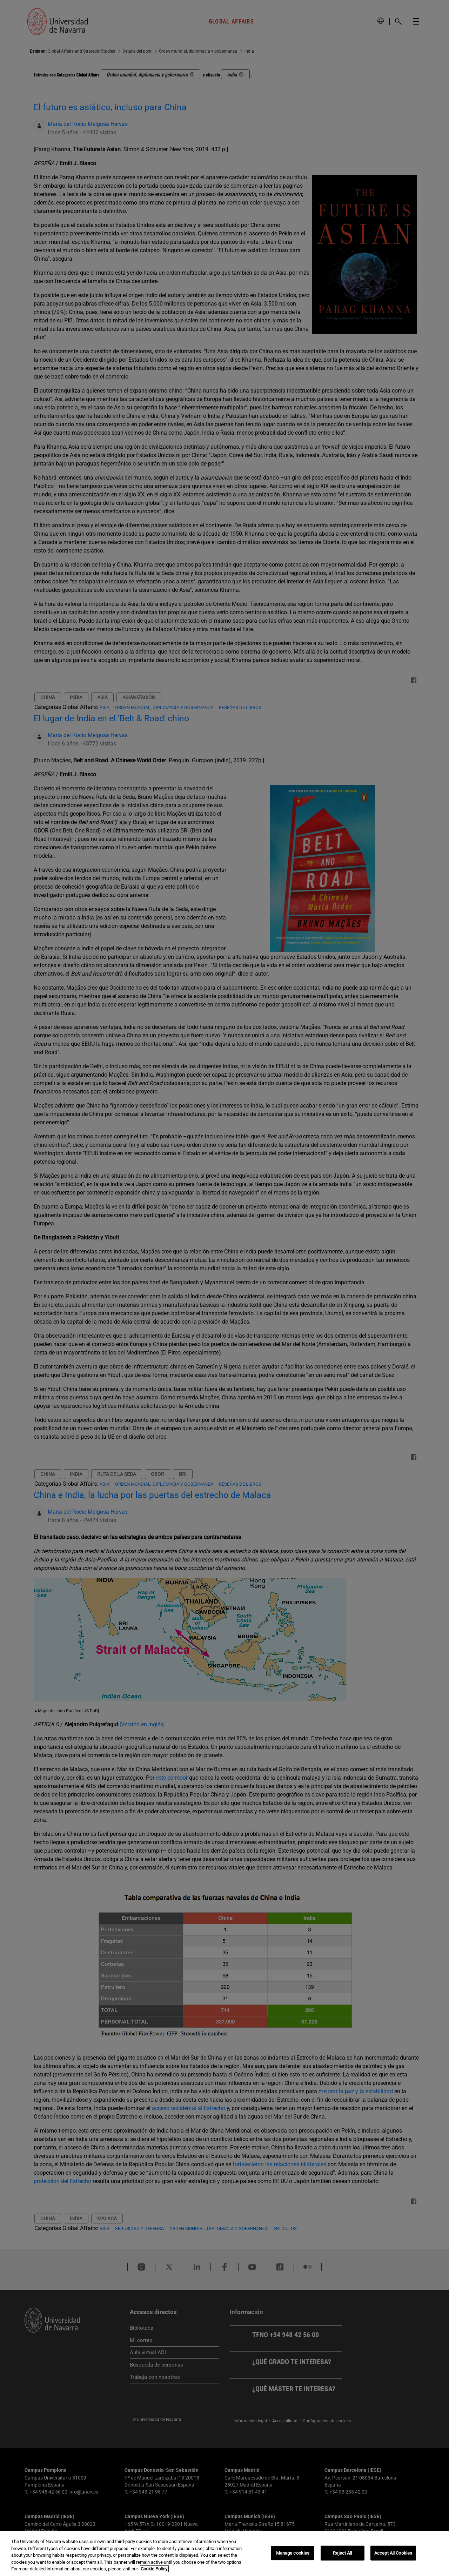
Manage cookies (293, 2553)
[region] (224, 2553)
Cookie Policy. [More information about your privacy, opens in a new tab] (154, 2568)
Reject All (342, 2553)
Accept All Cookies (393, 2553)
